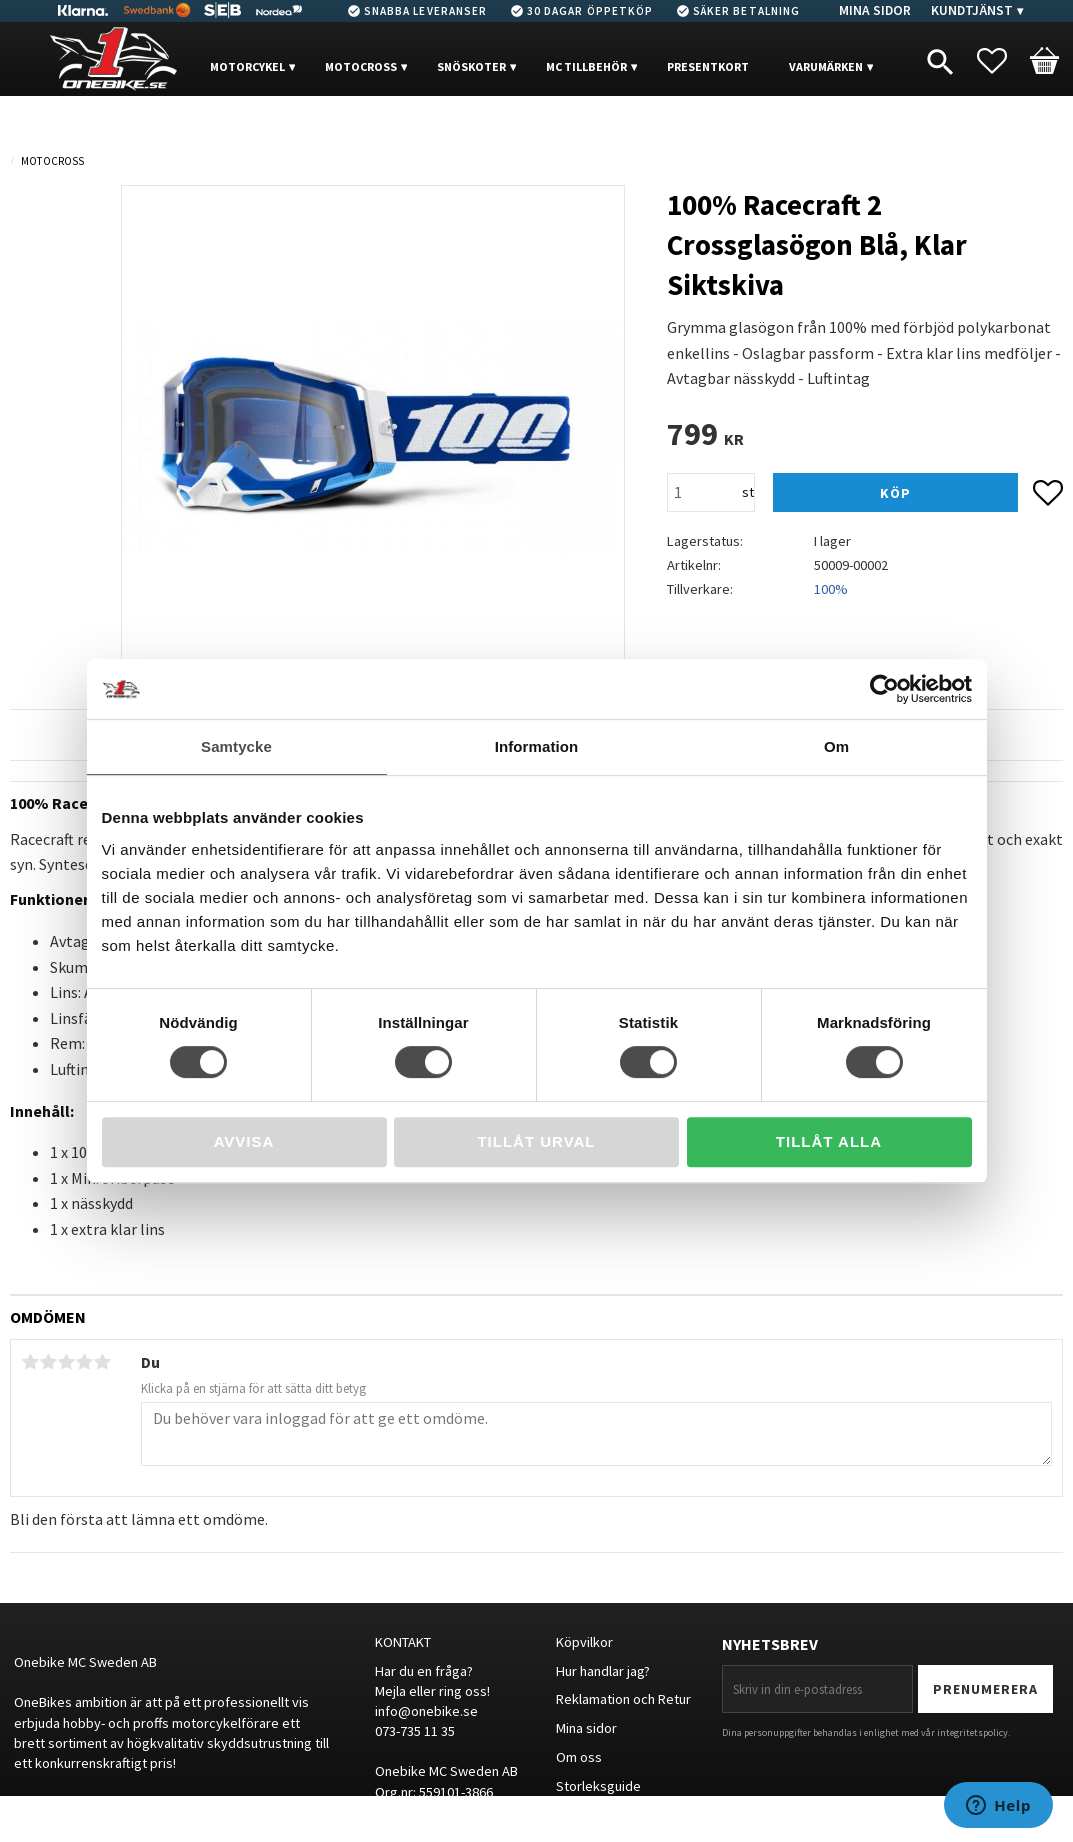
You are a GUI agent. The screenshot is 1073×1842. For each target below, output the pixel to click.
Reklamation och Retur (623, 1699)
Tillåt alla (829, 1141)
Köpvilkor (584, 1642)
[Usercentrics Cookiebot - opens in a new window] (884, 689)
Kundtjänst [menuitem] (972, 10)
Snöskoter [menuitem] (471, 66)
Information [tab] (537, 746)
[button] (1002, 61)
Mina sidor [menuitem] (875, 10)
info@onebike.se (426, 1711)
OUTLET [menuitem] (253, 127)
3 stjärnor (66, 1362)
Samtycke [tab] (236, 746)
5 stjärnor (102, 1362)
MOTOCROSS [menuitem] (361, 66)
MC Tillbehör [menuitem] (586, 66)
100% (831, 589)
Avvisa (244, 1141)
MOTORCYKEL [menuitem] (247, 66)
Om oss (579, 1757)
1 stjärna (30, 1362)
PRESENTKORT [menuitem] (708, 66)
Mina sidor (586, 1728)
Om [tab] (836, 746)
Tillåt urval (536, 1141)
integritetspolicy (972, 1732)
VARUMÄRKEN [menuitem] (826, 66)
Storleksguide (598, 1786)
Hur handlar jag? (603, 1671)
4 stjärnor (84, 1362)
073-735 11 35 (415, 1731)
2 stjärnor (48, 1362)
